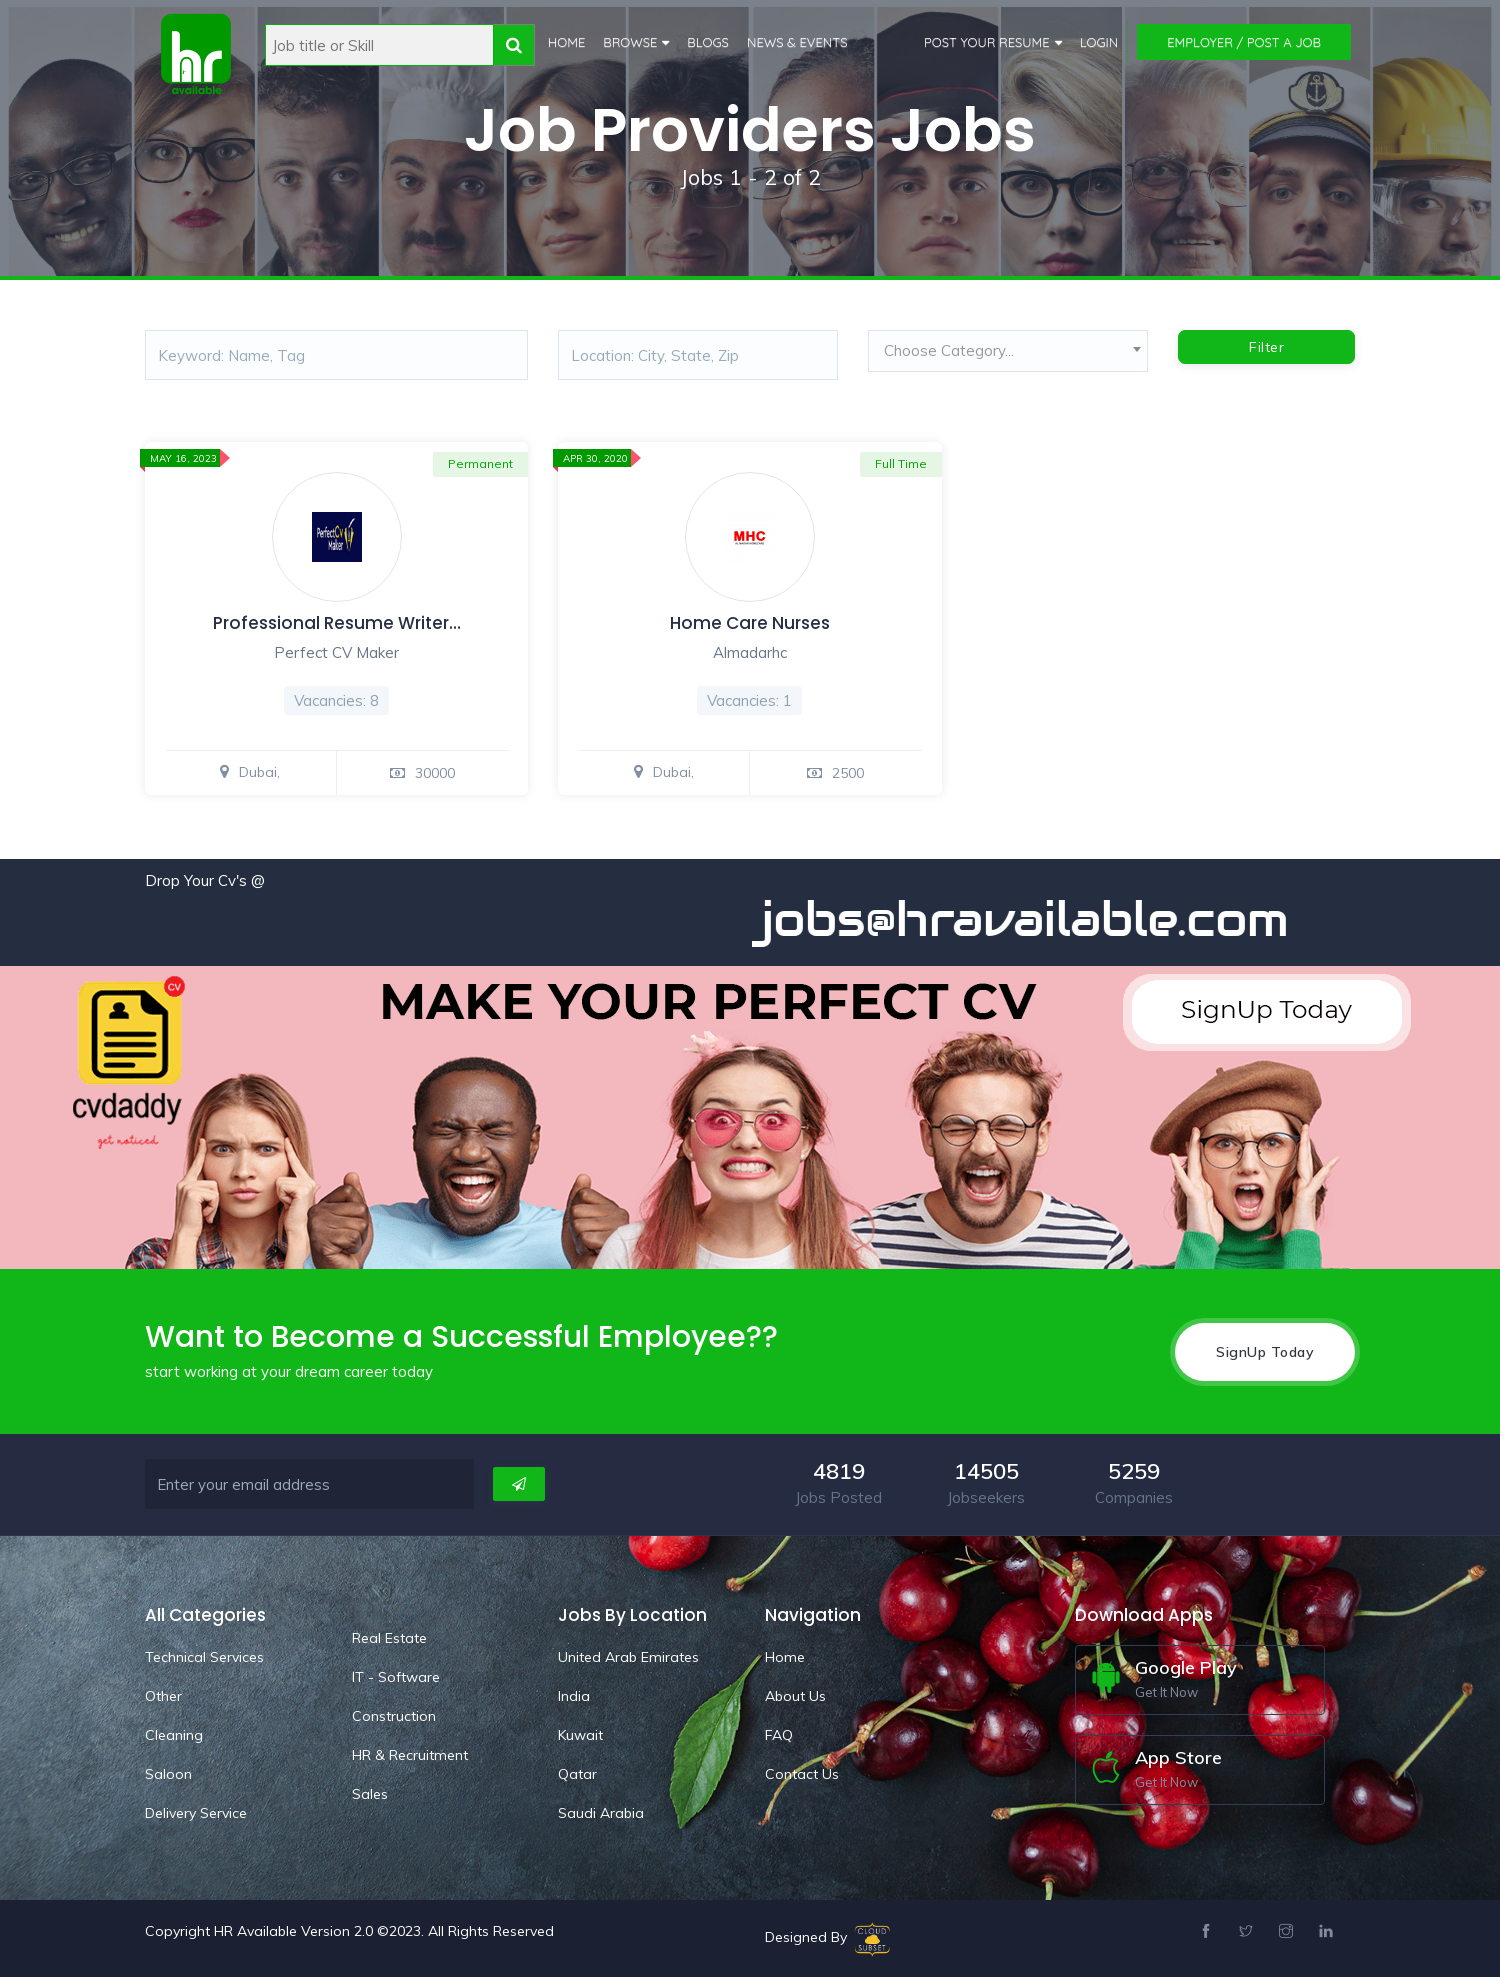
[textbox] (1008, 351)
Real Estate (389, 1637)
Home (565, 42)
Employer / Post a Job (1244, 42)
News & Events (796, 42)
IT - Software (396, 1676)
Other (163, 1695)
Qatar (577, 1773)
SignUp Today (1265, 1351)
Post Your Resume (987, 42)
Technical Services (204, 1656)
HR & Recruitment (410, 1754)
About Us (795, 1695)
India (574, 1695)
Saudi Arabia (601, 1812)
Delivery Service (196, 1812)
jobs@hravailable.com (1047, 919)
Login (1099, 42)
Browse (629, 42)
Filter (1266, 347)
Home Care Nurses (750, 623)
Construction (394, 1715)
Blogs (708, 42)
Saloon (168, 1773)
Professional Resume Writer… (337, 623)
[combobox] (1008, 356)
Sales (370, 1793)
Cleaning (174, 1734)
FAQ (779, 1734)
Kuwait (580, 1734)
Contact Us (802, 1773)
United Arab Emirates (628, 1656)
